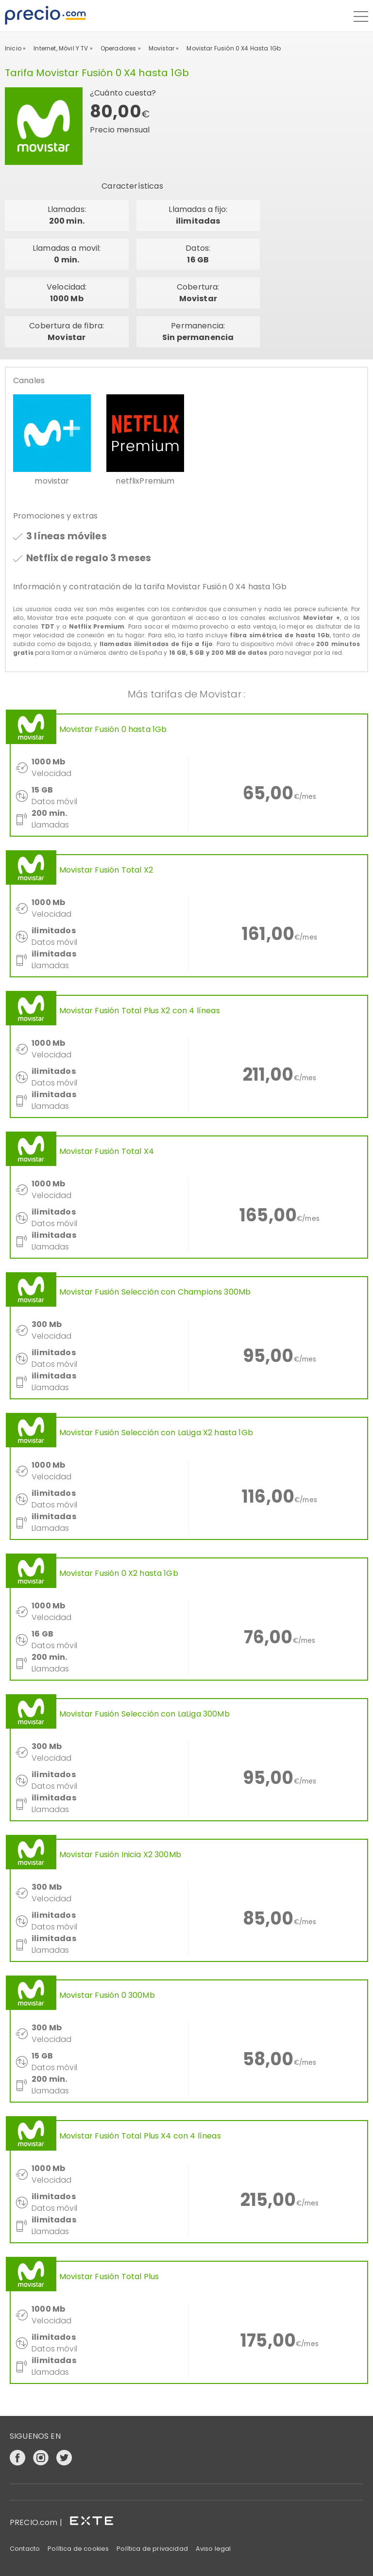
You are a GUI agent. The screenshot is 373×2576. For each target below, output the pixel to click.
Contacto (25, 2548)
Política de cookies (78, 2548)
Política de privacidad (152, 2548)
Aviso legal (213, 2548)
